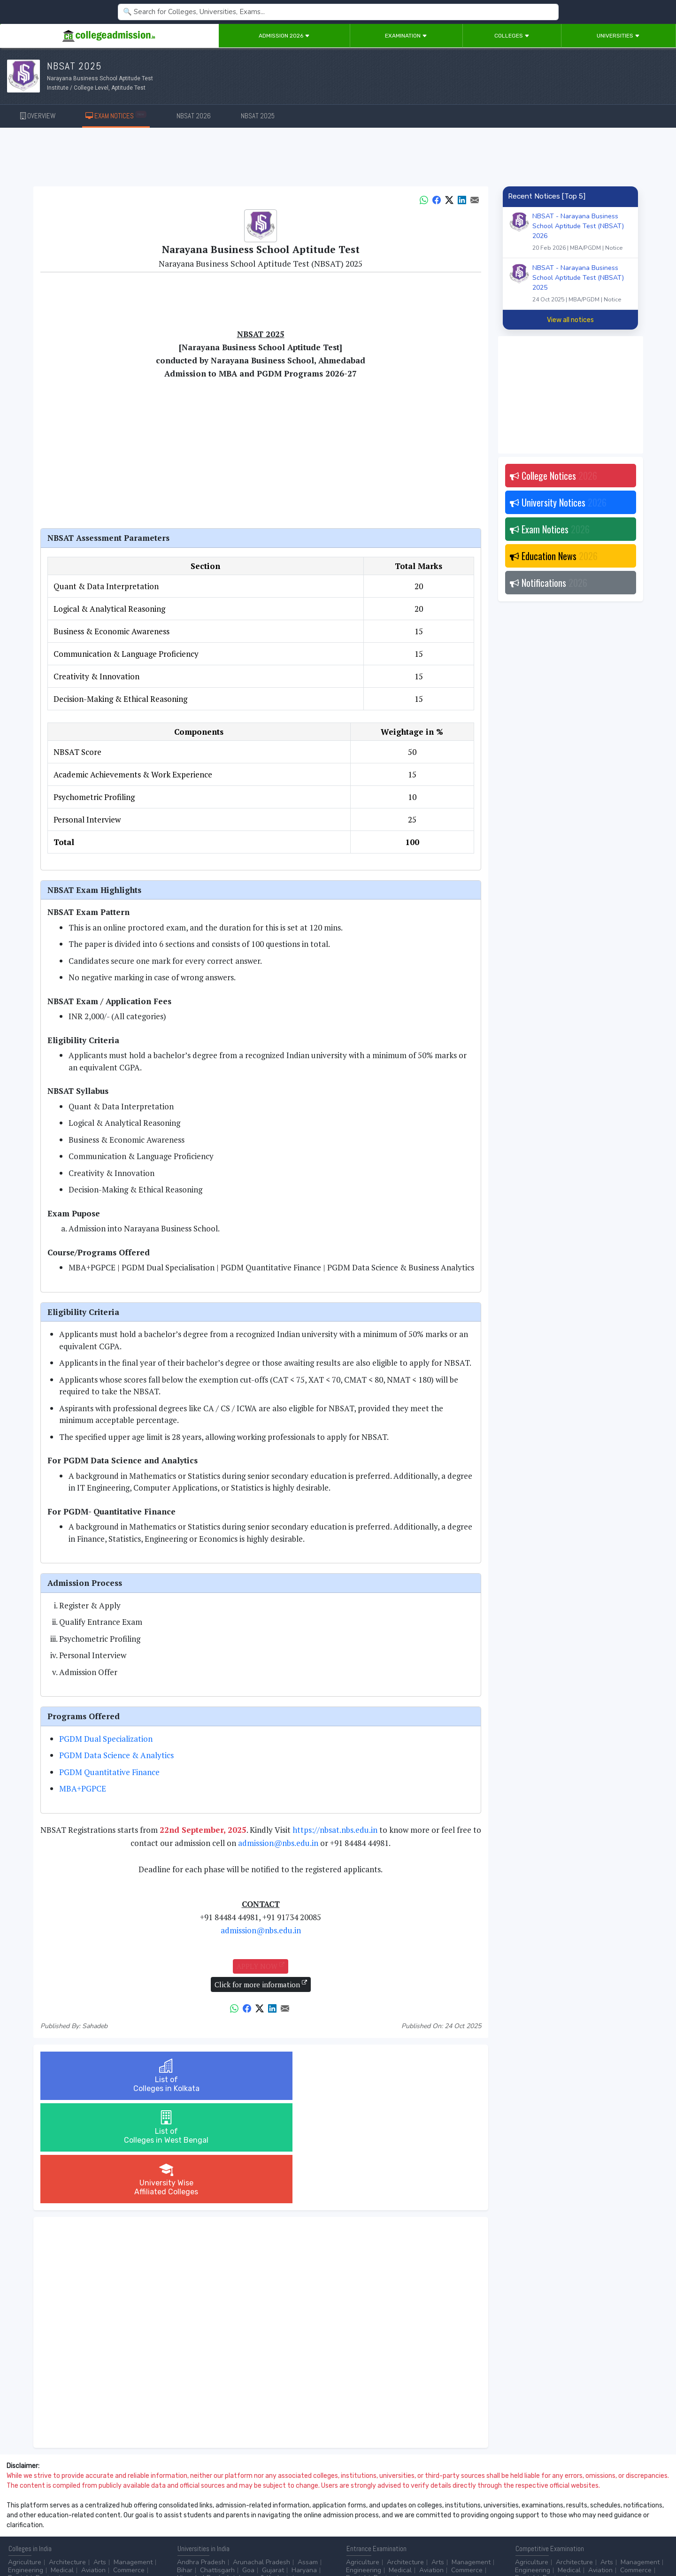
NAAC (571, 2508)
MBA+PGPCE (82, 1788)
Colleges (512, 35)
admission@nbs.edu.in (278, 1843)
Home (13, 2543)
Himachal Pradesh (204, 2474)
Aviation (93, 2466)
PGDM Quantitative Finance (109, 1772)
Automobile (194, 2515)
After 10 (23, 2508)
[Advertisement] (338, 159)
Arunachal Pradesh (261, 2458)
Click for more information (261, 1984)
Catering (231, 2515)
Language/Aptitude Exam (450, 2523)
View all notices (570, 320)
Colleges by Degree (375, 2508)
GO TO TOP (653, 2543)
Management (133, 2458)
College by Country (374, 2515)
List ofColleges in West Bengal (260, 2076)
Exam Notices (550, 529)
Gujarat (273, 2466)
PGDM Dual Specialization (106, 1738)
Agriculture (24, 2458)
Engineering (25, 2466)
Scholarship (428, 2515)
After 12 (61, 2508)
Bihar (184, 2466)
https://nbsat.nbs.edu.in (334, 1829)
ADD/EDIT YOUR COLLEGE (227, 2543)
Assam (308, 2458)
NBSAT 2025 (258, 115)
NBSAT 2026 (194, 115)
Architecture (67, 2458)
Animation (254, 2508)
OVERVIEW (37, 115)
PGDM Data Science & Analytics (116, 1755)
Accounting (194, 2508)
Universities (618, 35)
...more (73, 2474)
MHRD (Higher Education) (626, 2508)
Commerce (129, 2466)
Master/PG (23, 2515)
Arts (99, 2458)
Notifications (548, 583)
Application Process (375, 2523)
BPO (224, 2508)
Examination (406, 35)
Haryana (304, 2466)
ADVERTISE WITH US (162, 2543)
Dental (18, 2474)
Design (46, 2474)
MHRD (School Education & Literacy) (569, 2515)
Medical (62, 2466)
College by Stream (440, 2508)
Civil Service (270, 2515)
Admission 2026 (284, 35)
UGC (547, 2508)
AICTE (524, 2508)
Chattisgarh (217, 2466)
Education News (554, 556)
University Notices (558, 502)
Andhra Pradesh (201, 2458)
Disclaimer (75, 2543)
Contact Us (40, 2543)
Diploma (95, 2508)
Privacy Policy (112, 2543)
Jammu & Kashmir (264, 2474)
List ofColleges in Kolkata (113, 2076)
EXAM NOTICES (116, 115)
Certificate (130, 2508)
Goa (248, 2466)
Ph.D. (53, 2515)
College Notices (553, 476)
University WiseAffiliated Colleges (407, 2076)
